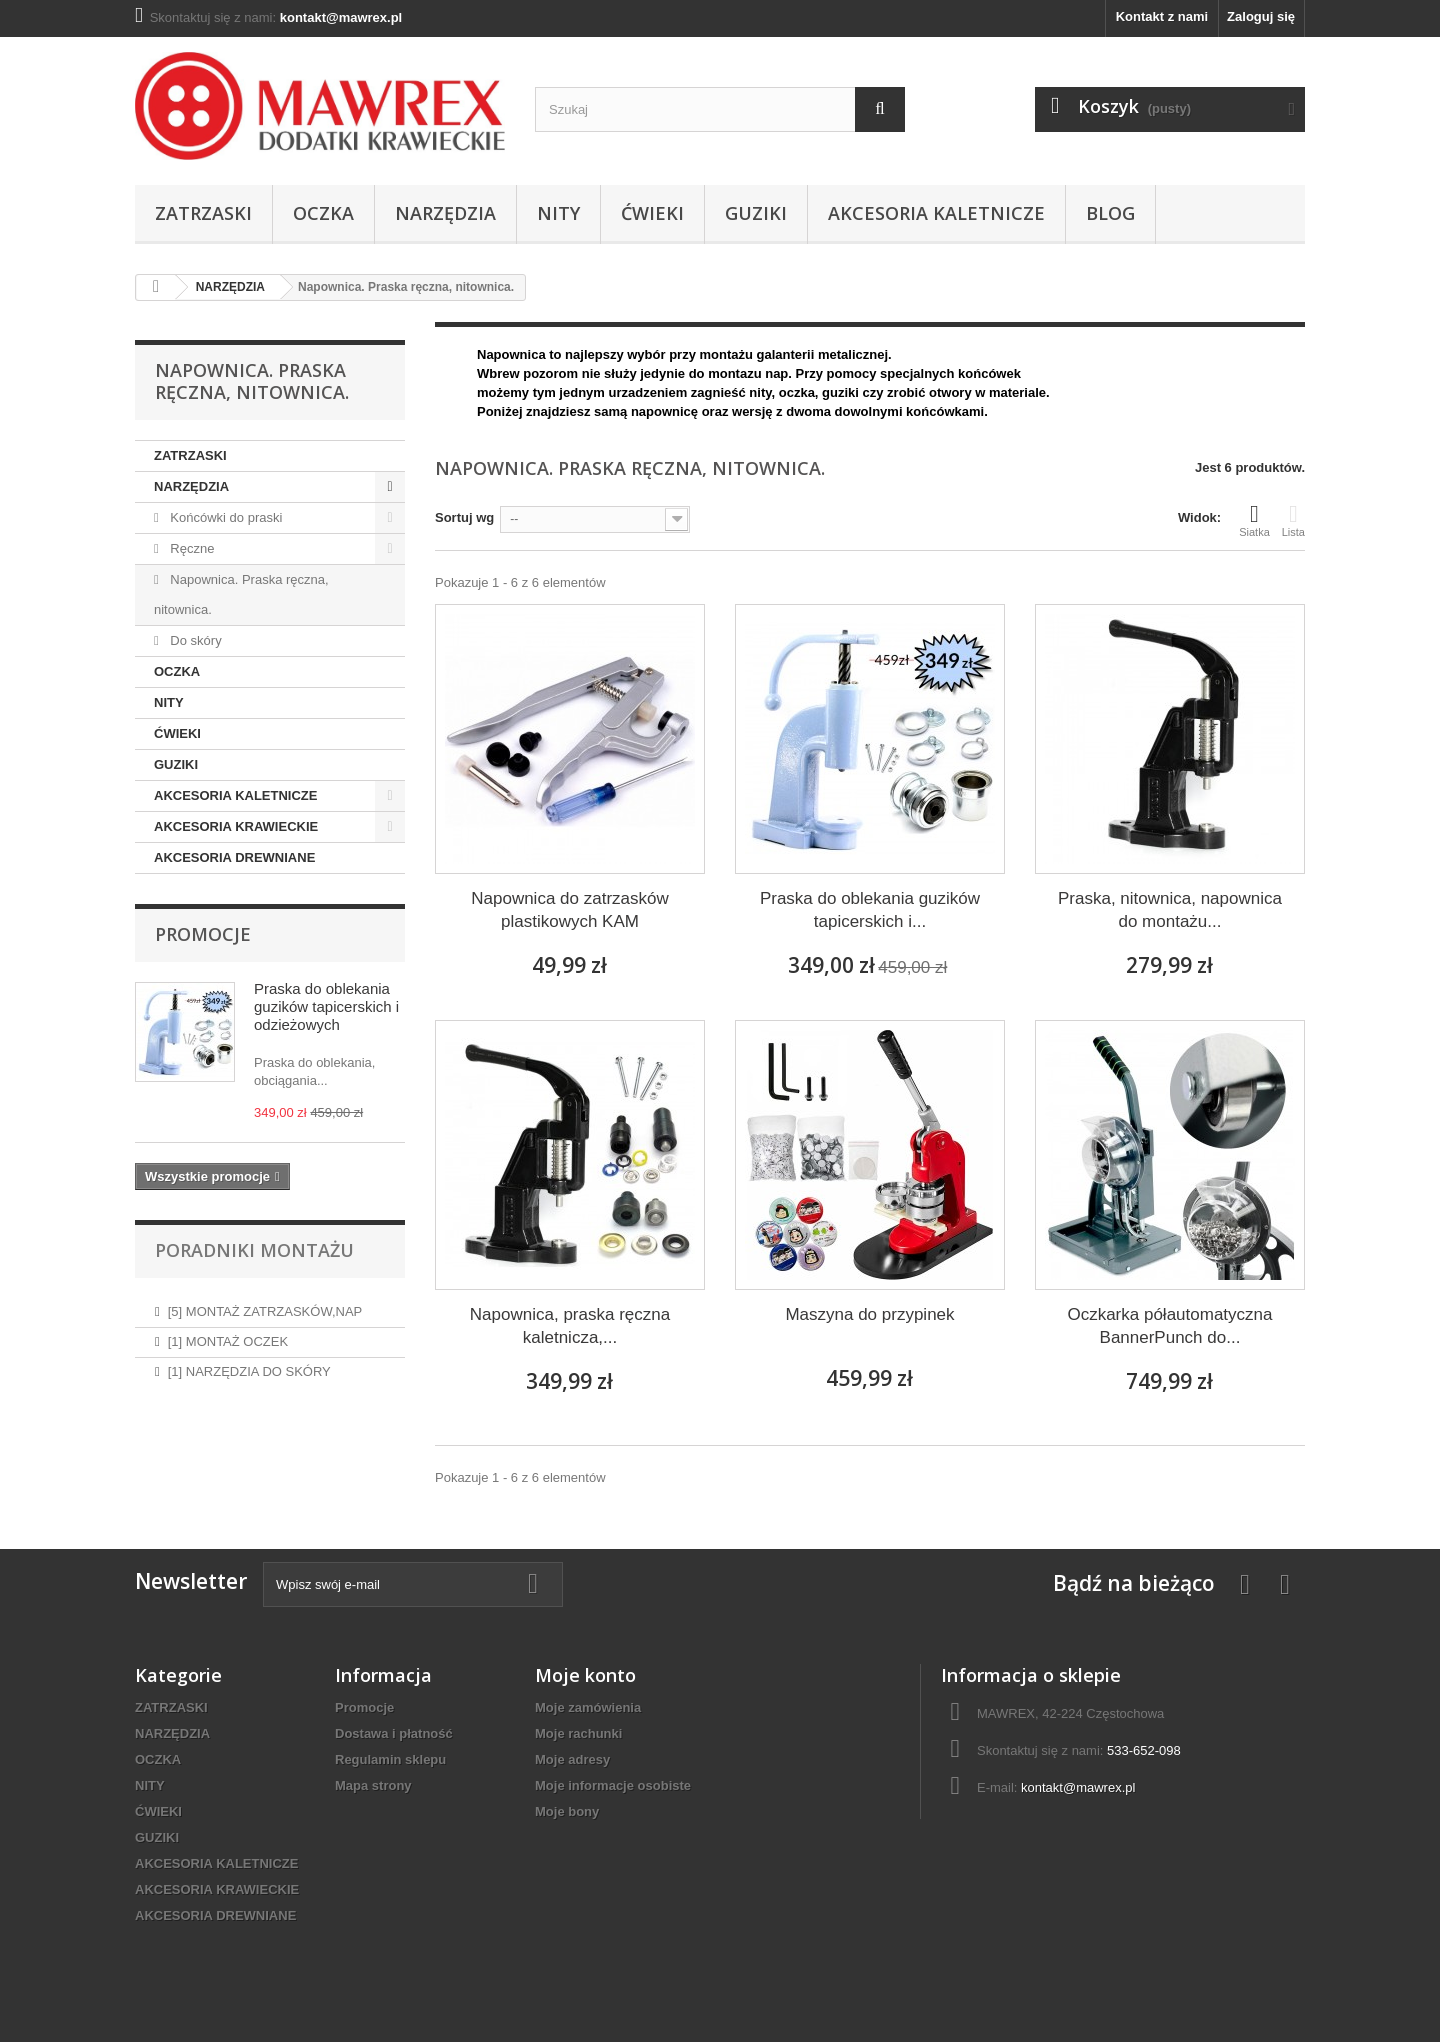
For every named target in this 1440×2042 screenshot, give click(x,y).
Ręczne (191, 548)
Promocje (203, 934)
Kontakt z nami (1162, 16)
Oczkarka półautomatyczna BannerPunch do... (1169, 1326)
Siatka (1254, 520)
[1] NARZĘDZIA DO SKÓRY (249, 1363)
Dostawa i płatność (394, 1733)
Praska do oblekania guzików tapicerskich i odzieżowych (326, 1006)
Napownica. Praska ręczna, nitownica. (241, 594)
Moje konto (585, 1675)
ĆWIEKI (652, 213)
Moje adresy (572, 1759)
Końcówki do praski (225, 517)
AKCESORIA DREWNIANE (234, 857)
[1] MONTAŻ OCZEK (228, 1333)
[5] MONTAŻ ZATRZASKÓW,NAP (265, 1303)
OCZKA (323, 213)
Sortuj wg (464, 517)
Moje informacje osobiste (613, 1785)
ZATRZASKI (203, 213)
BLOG (1110, 213)
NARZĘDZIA (445, 213)
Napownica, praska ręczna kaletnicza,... (570, 1326)
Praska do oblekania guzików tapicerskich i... (870, 910)
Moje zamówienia (588, 1707)
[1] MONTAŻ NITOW (227, 1423)
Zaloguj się (1261, 16)
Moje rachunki (578, 1733)
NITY (558, 213)
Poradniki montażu (254, 1250)
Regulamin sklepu (390, 1759)
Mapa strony (373, 1785)
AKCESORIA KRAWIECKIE (236, 826)
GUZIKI (756, 213)
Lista (1293, 520)
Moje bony (567, 1811)
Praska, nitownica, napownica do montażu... (1170, 910)
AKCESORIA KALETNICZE (936, 213)
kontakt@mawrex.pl (1078, 1787)
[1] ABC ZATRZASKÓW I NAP (255, 1393)
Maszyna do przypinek (869, 1314)
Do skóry (194, 640)
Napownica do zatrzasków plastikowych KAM (569, 910)
